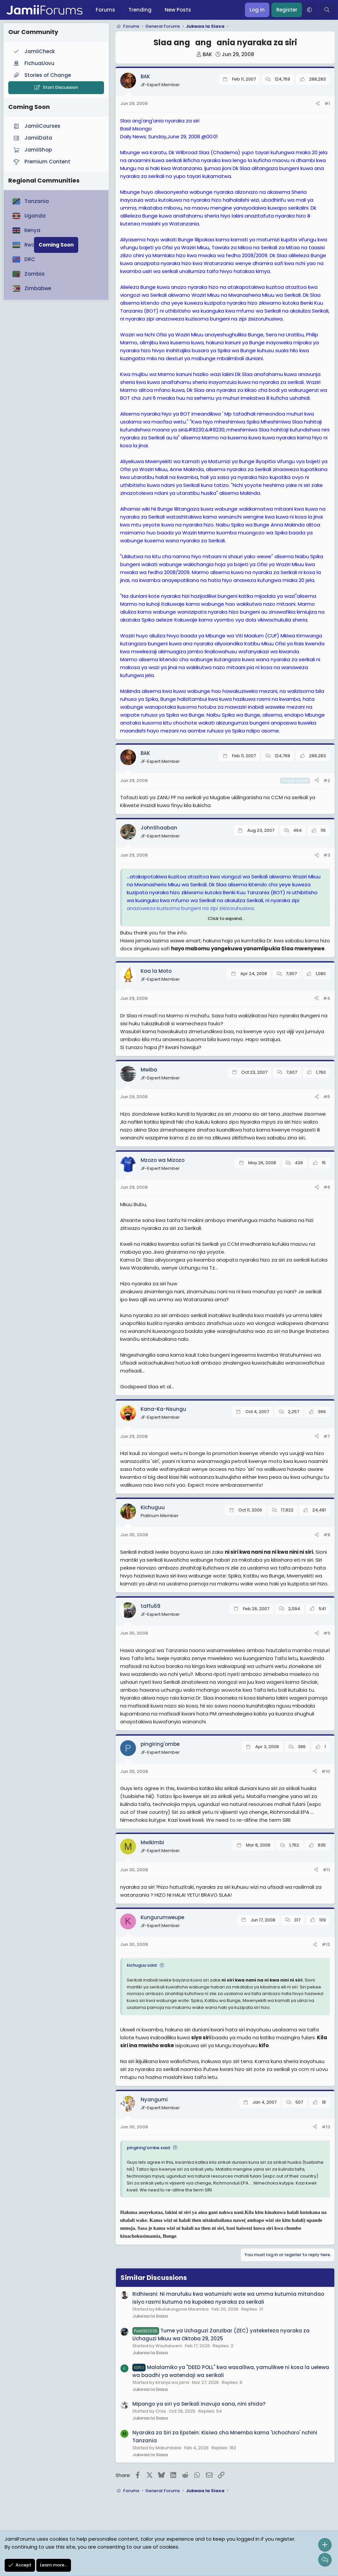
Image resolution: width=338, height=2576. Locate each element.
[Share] (317, 103)
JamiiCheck (33, 51)
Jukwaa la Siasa (150, 2316)
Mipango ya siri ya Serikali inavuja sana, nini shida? (198, 2403)
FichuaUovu (33, 63)
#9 (326, 1633)
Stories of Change (41, 75)
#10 (325, 1771)
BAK (207, 54)
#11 (326, 1870)
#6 (326, 1187)
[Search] (327, 10)
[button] (309, 10)
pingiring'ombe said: (149, 2148)
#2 (326, 780)
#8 (326, 1535)
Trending (140, 9)
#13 (326, 2127)
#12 (326, 1944)
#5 (326, 1097)
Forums (105, 9)
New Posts (178, 9)
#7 (326, 1436)
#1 (327, 103)
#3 (326, 855)
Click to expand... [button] (226, 918)
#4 (326, 998)
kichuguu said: (142, 1965)
